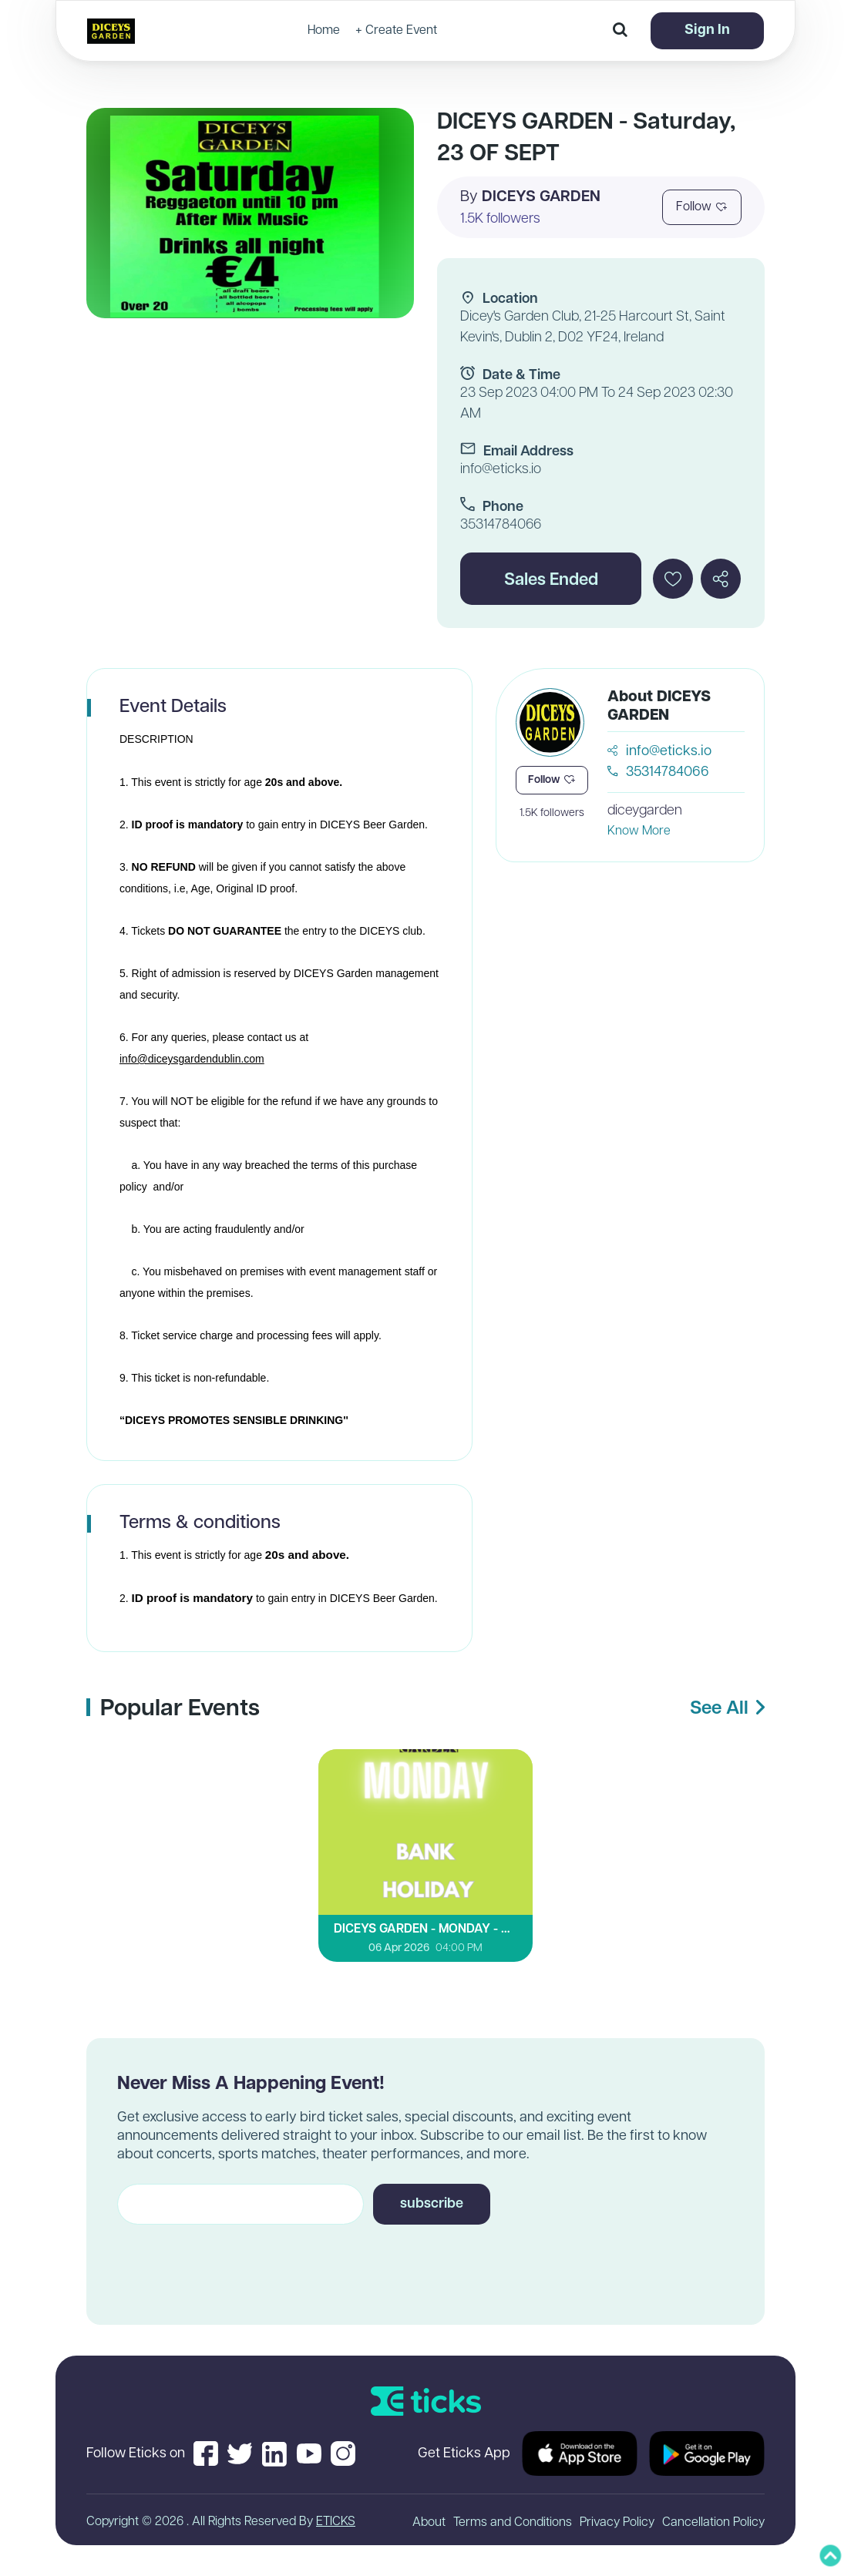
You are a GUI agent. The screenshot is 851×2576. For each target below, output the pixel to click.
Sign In (707, 30)
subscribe (431, 2204)
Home (324, 31)
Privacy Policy (617, 2523)
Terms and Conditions (512, 2523)
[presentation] (234, 2261)
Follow (702, 207)
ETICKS (335, 2522)
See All (727, 1709)
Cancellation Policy (713, 2523)
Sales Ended (551, 580)
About (429, 2523)
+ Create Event (396, 31)
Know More (639, 831)
